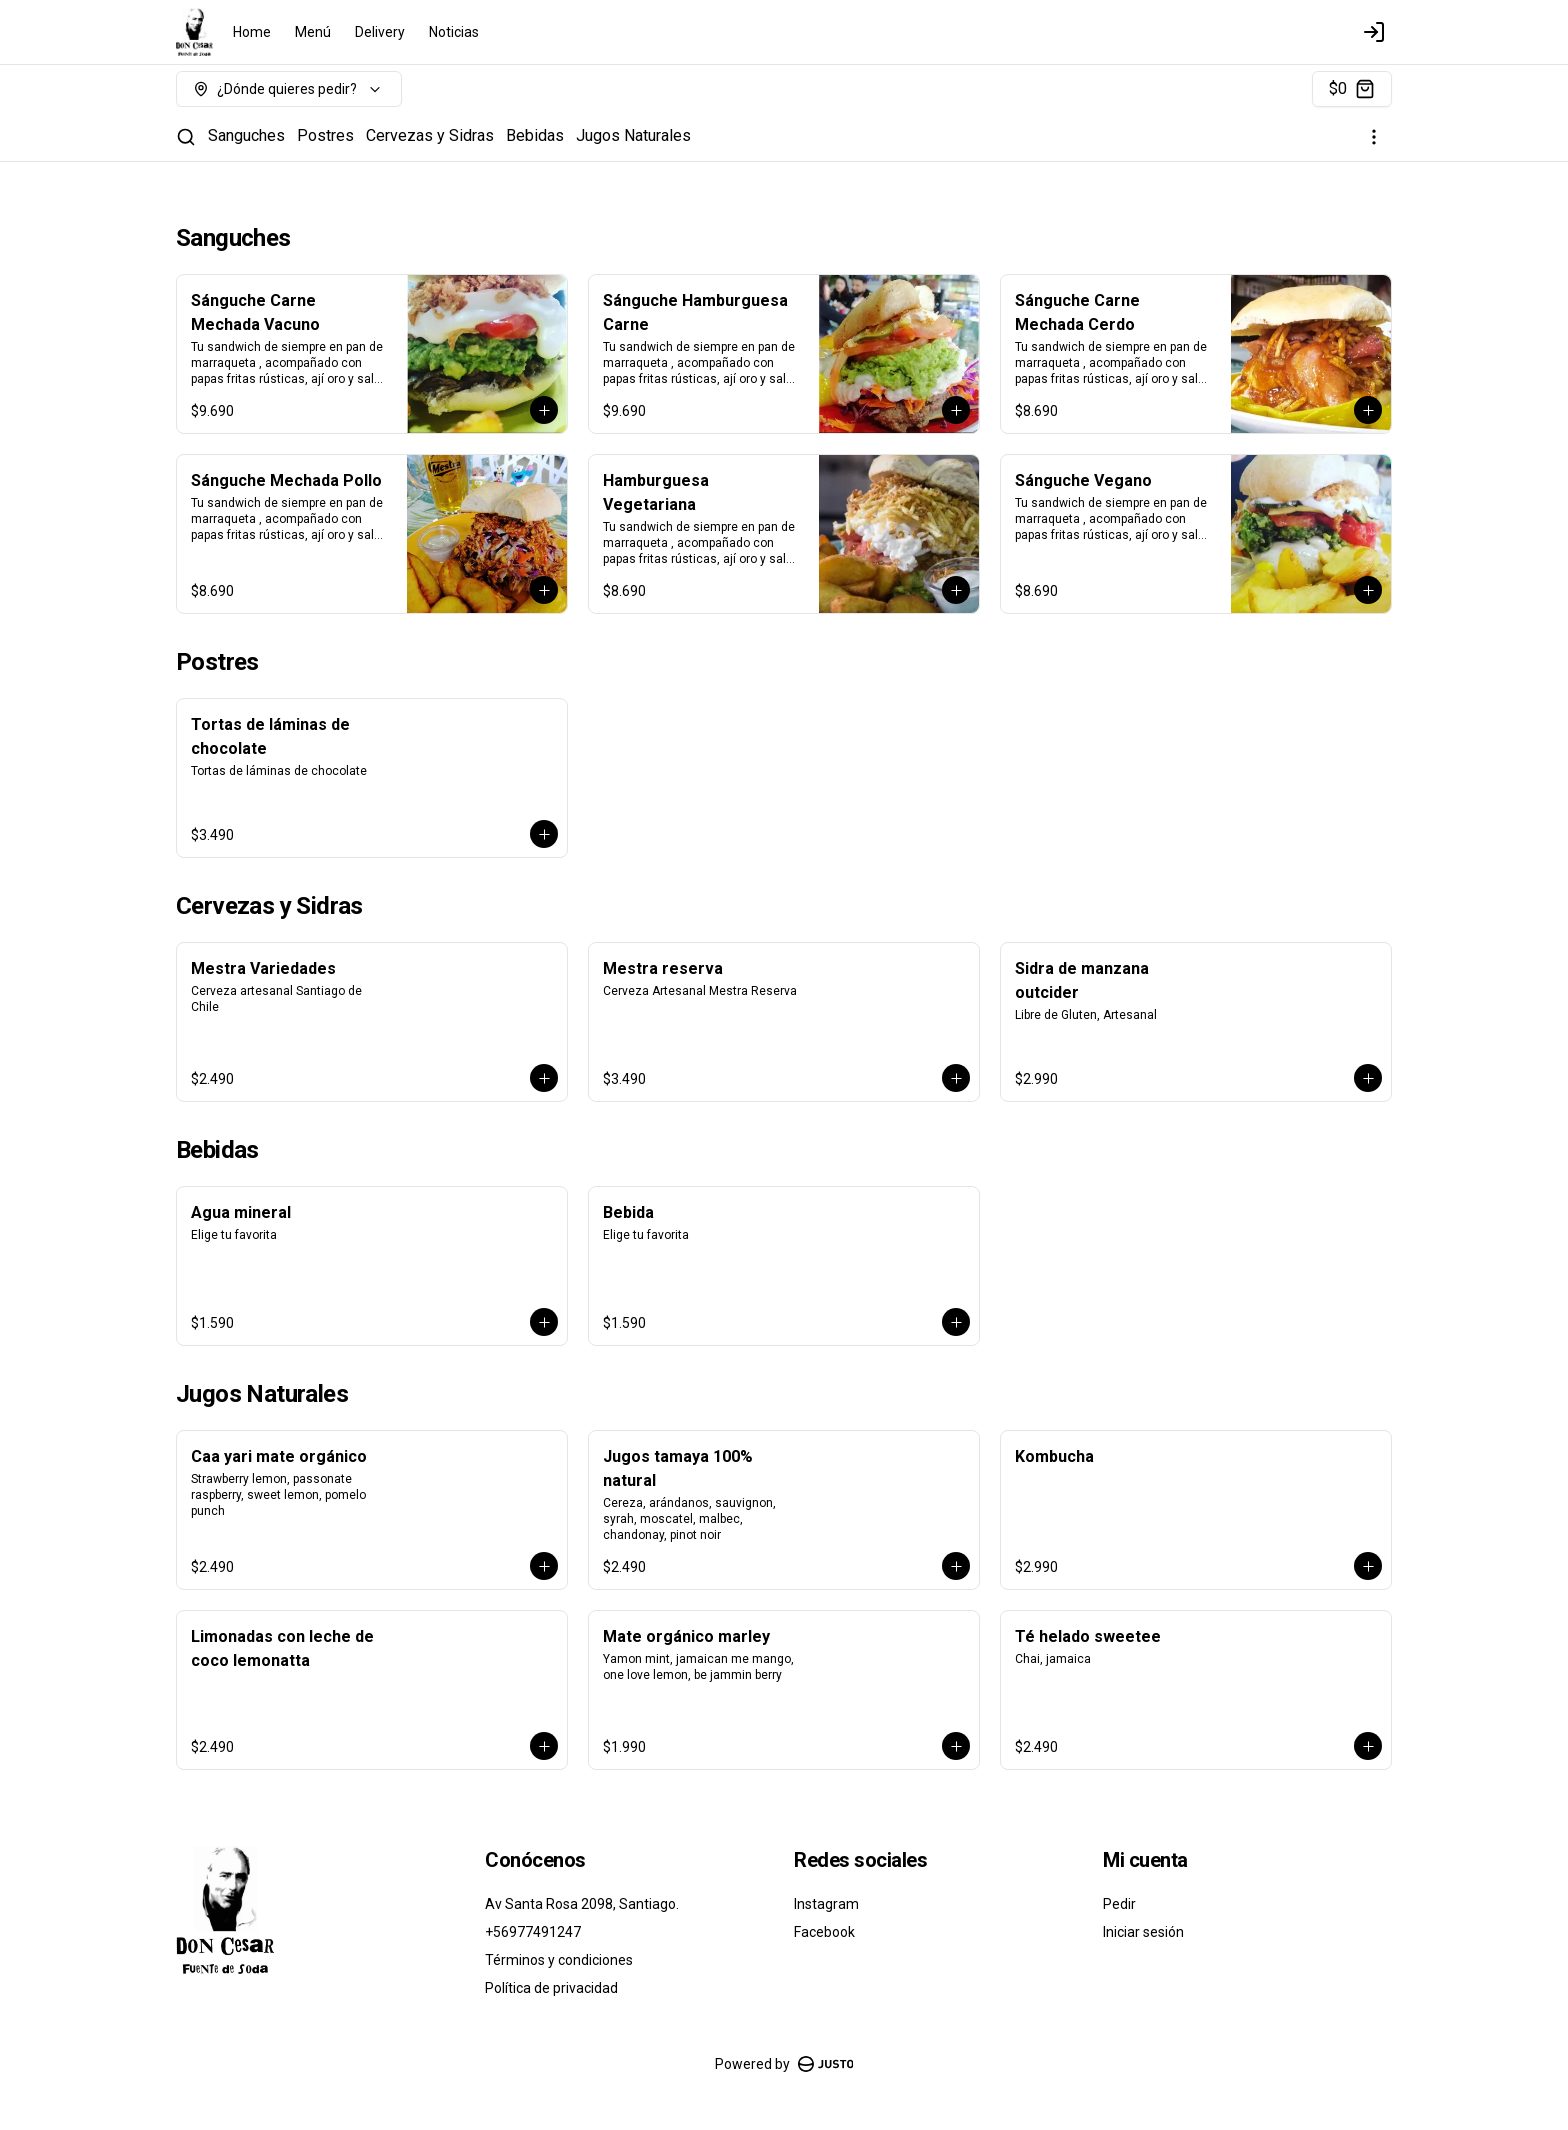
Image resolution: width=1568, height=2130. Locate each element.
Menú (313, 32)
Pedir (1119, 1904)
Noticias (454, 32)
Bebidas (535, 135)
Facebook (824, 1932)
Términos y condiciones (559, 1960)
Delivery (380, 32)
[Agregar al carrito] (544, 410)
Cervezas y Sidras (430, 135)
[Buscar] (186, 137)
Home (252, 32)
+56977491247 (533, 1932)
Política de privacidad (551, 1988)
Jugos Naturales (633, 135)
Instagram (826, 1904)
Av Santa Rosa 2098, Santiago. (582, 1904)
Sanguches (246, 135)
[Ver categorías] (1374, 137)
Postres (325, 135)
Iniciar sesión (1143, 1932)
